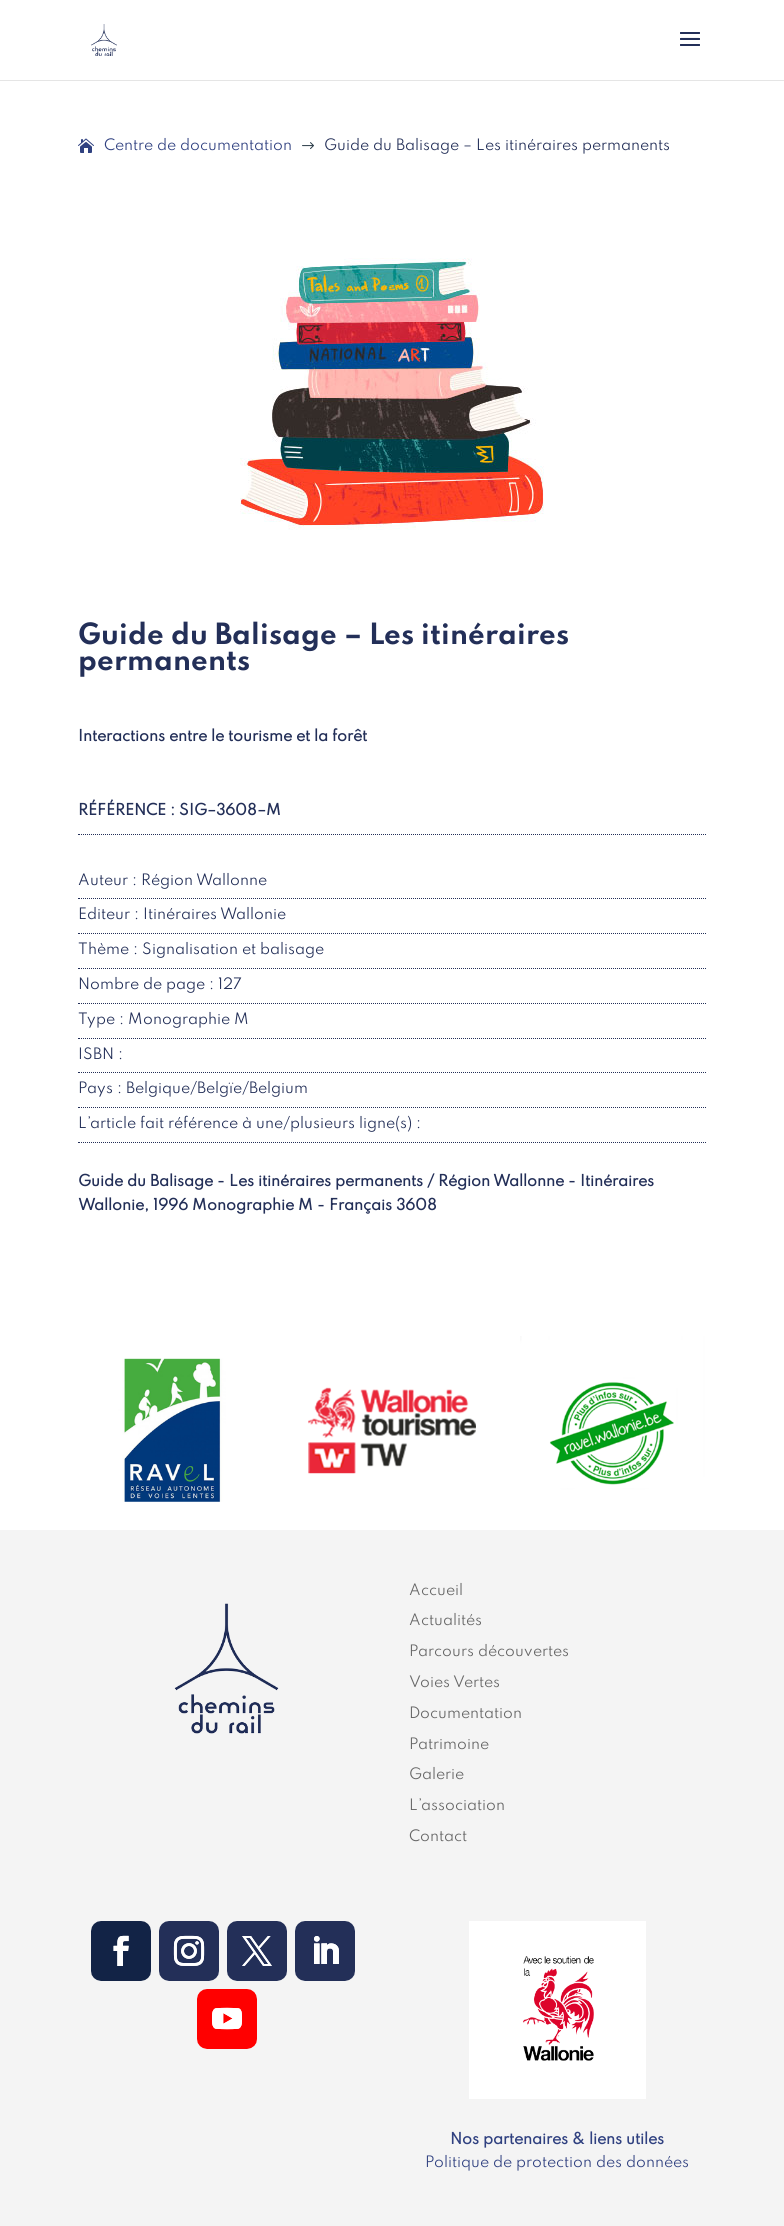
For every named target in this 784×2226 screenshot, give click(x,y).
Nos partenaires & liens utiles (557, 2140)
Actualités (445, 1621)
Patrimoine (449, 1745)
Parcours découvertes (489, 1652)
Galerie (436, 1775)
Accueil (436, 1591)
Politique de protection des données (557, 2163)
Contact (438, 1837)
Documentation (465, 1714)
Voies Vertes (454, 1683)
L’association (457, 1806)
